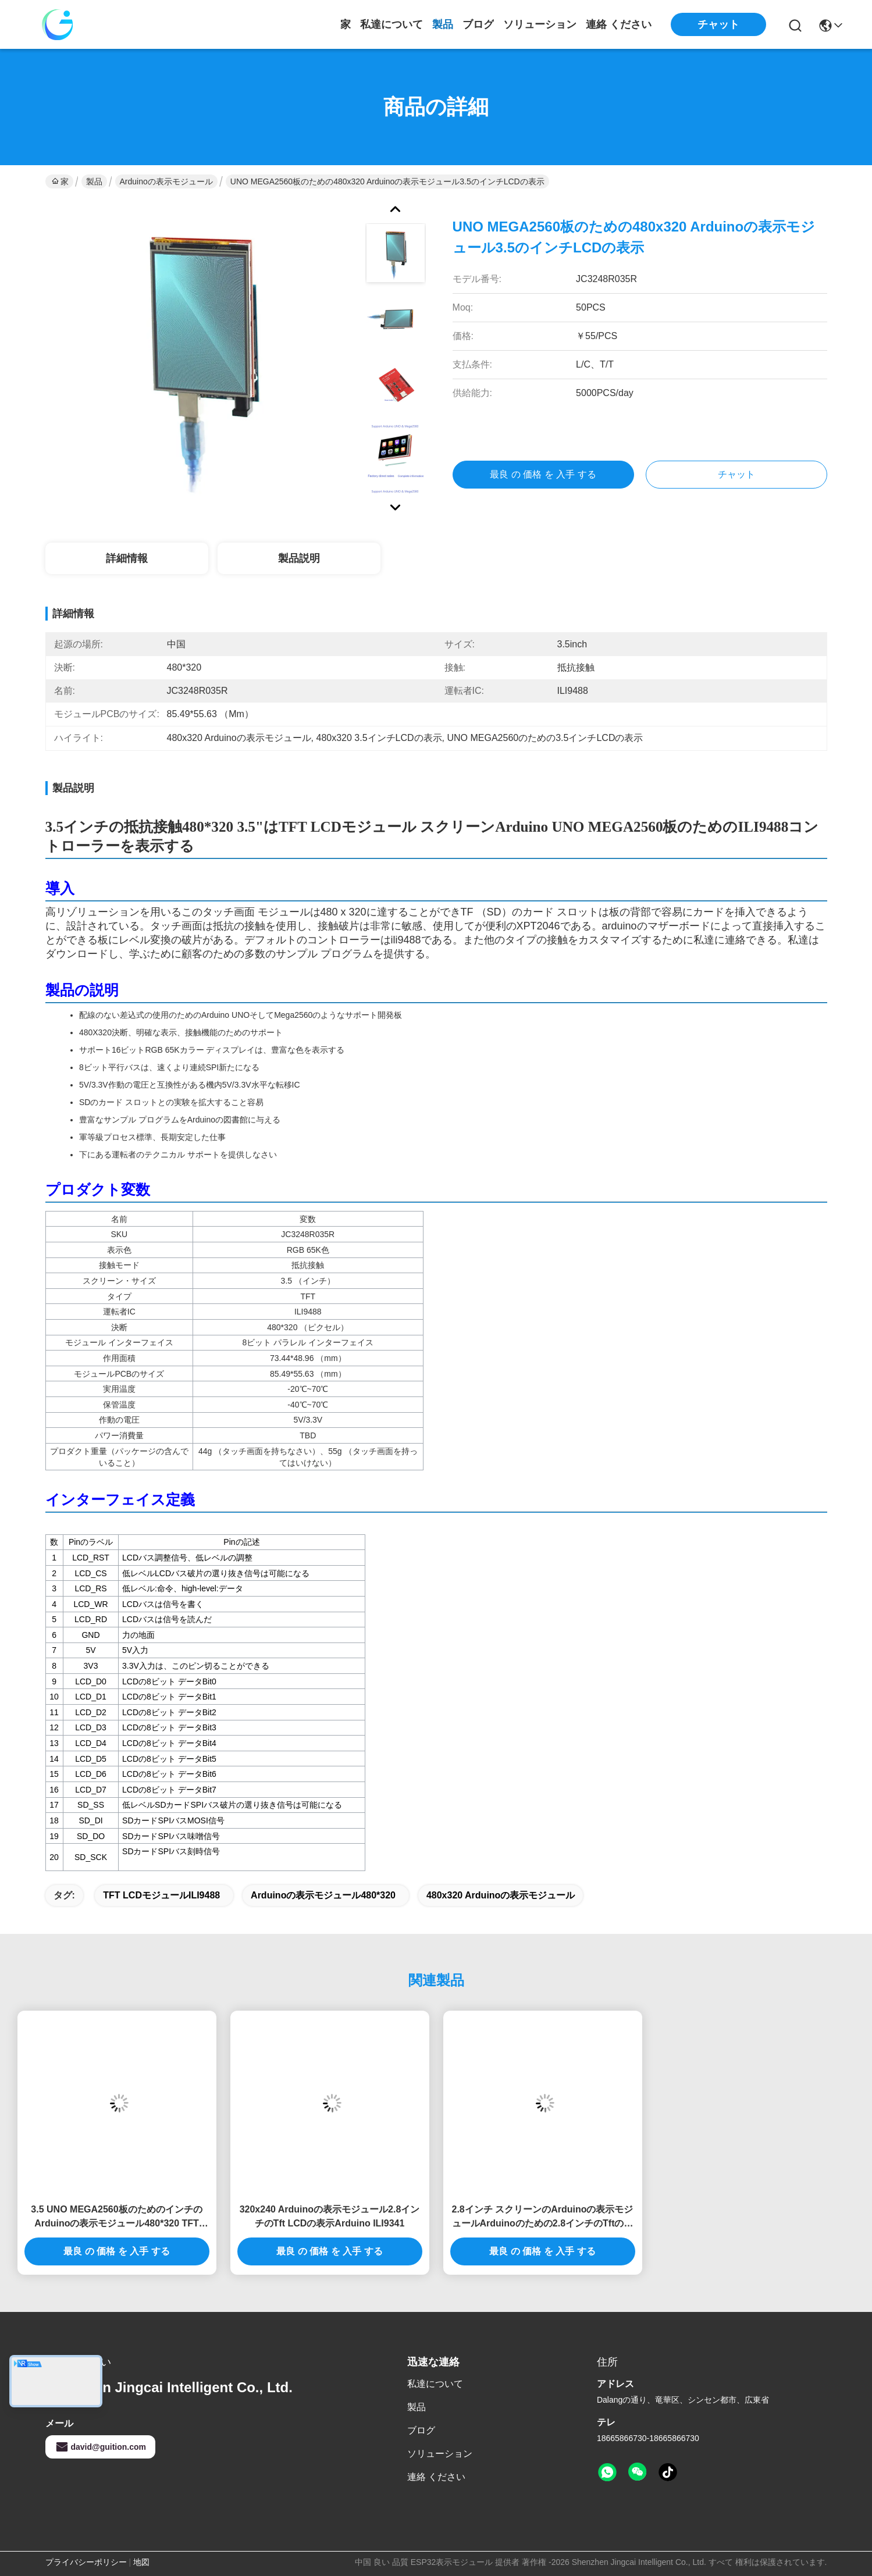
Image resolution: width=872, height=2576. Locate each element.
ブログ (478, 24)
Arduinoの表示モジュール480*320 (323, 1895)
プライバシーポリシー (86, 2562)
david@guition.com (101, 2446)
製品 (442, 24)
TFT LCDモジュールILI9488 (161, 1895)
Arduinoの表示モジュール (166, 181)
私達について (391, 24)
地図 (141, 2562)
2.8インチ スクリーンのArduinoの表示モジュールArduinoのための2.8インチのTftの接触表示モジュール (542, 2217)
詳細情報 (127, 558)
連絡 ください (619, 24)
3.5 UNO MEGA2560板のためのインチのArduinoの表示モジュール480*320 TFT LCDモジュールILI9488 (116, 2217)
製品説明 (299, 558)
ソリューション (539, 24)
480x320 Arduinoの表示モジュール (500, 1895)
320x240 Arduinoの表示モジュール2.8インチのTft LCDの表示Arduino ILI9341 (330, 2216)
